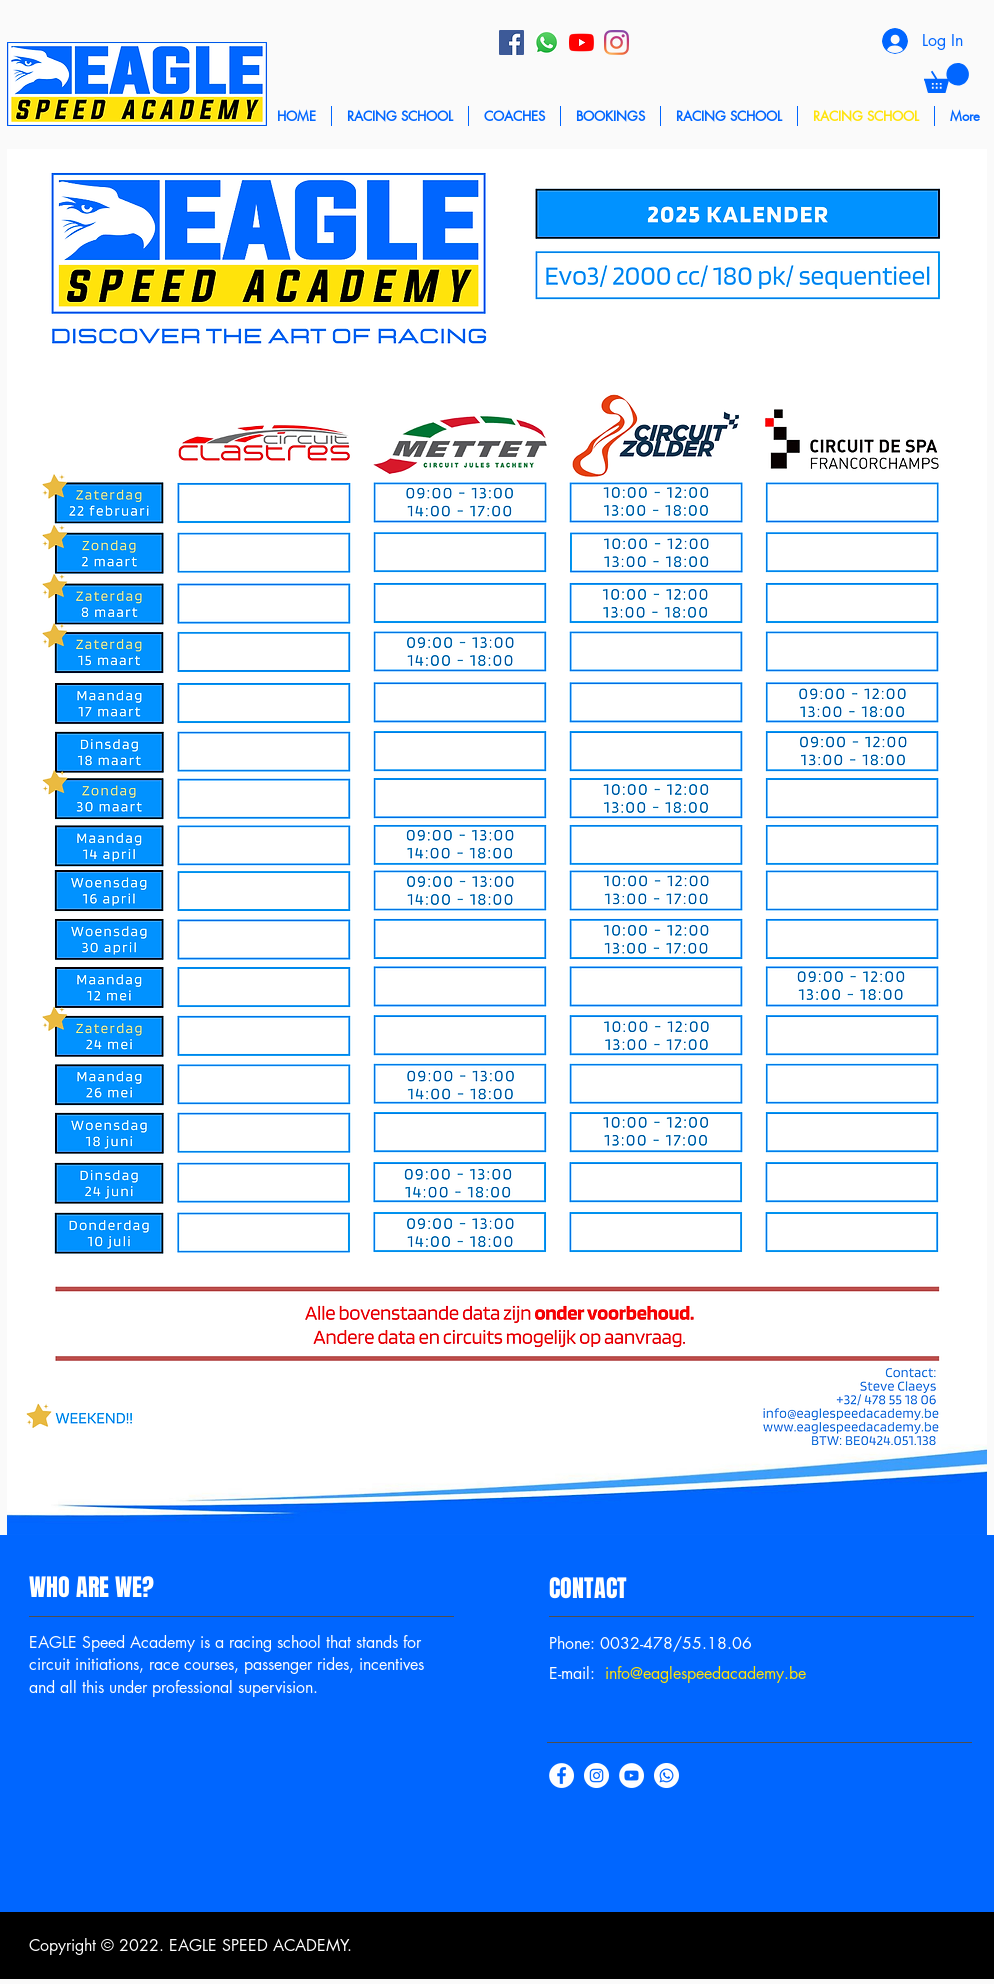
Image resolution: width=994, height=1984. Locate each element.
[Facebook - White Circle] (561, 1775)
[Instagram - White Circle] (596, 1775)
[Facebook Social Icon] (511, 42)
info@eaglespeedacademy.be (705, 1673)
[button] (946, 78)
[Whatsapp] (546, 42)
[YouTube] (581, 42)
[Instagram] (616, 42)
